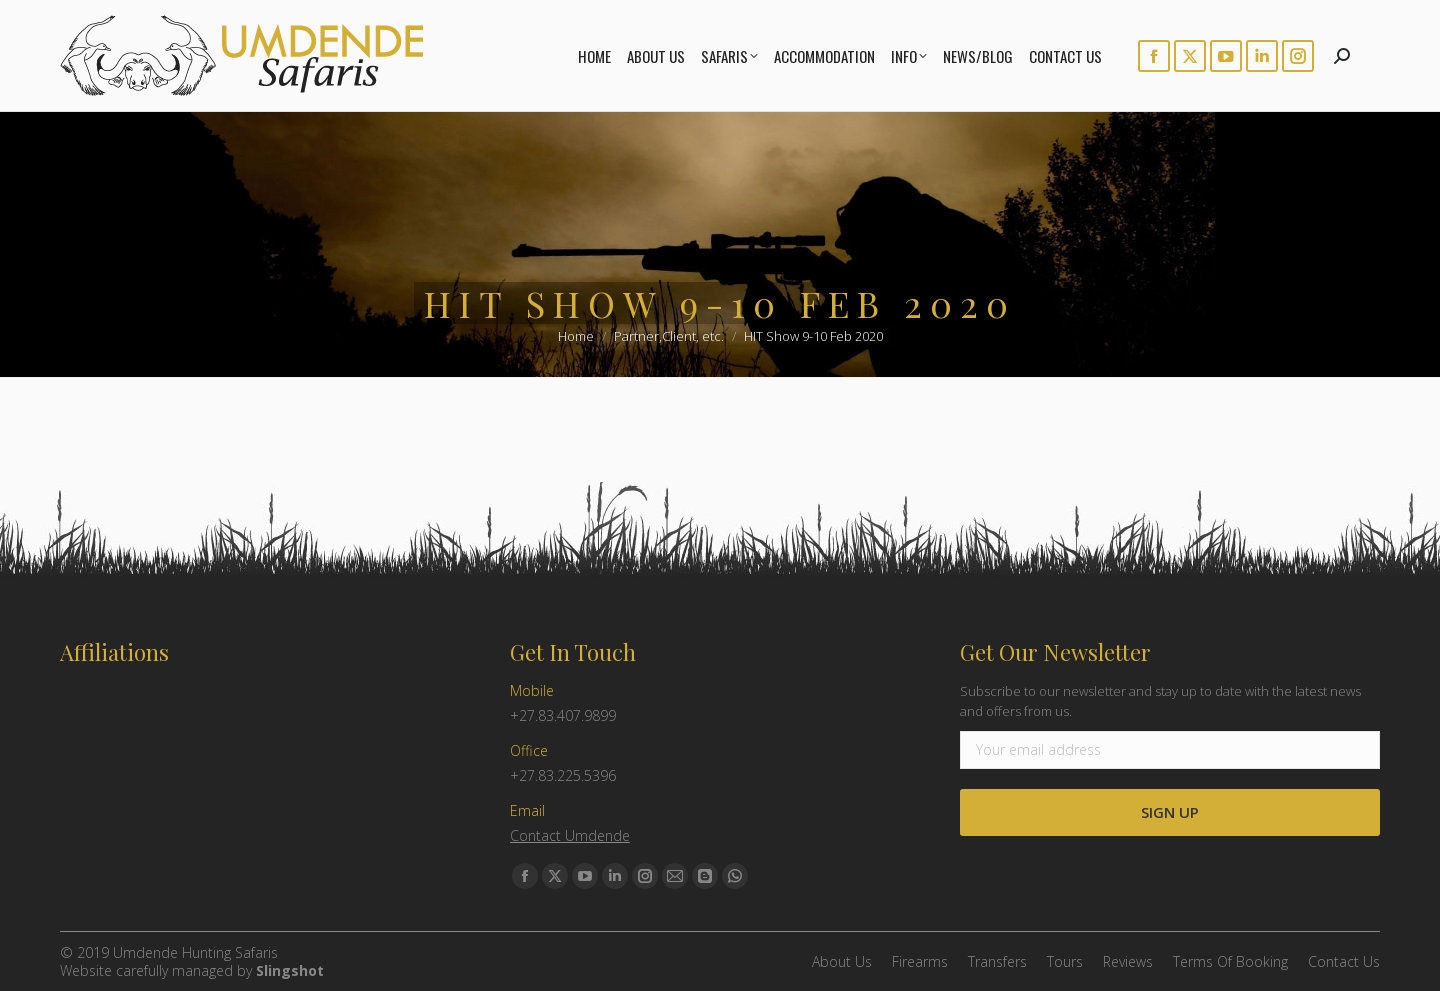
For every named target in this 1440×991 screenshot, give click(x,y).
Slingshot (290, 970)
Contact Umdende (570, 835)
